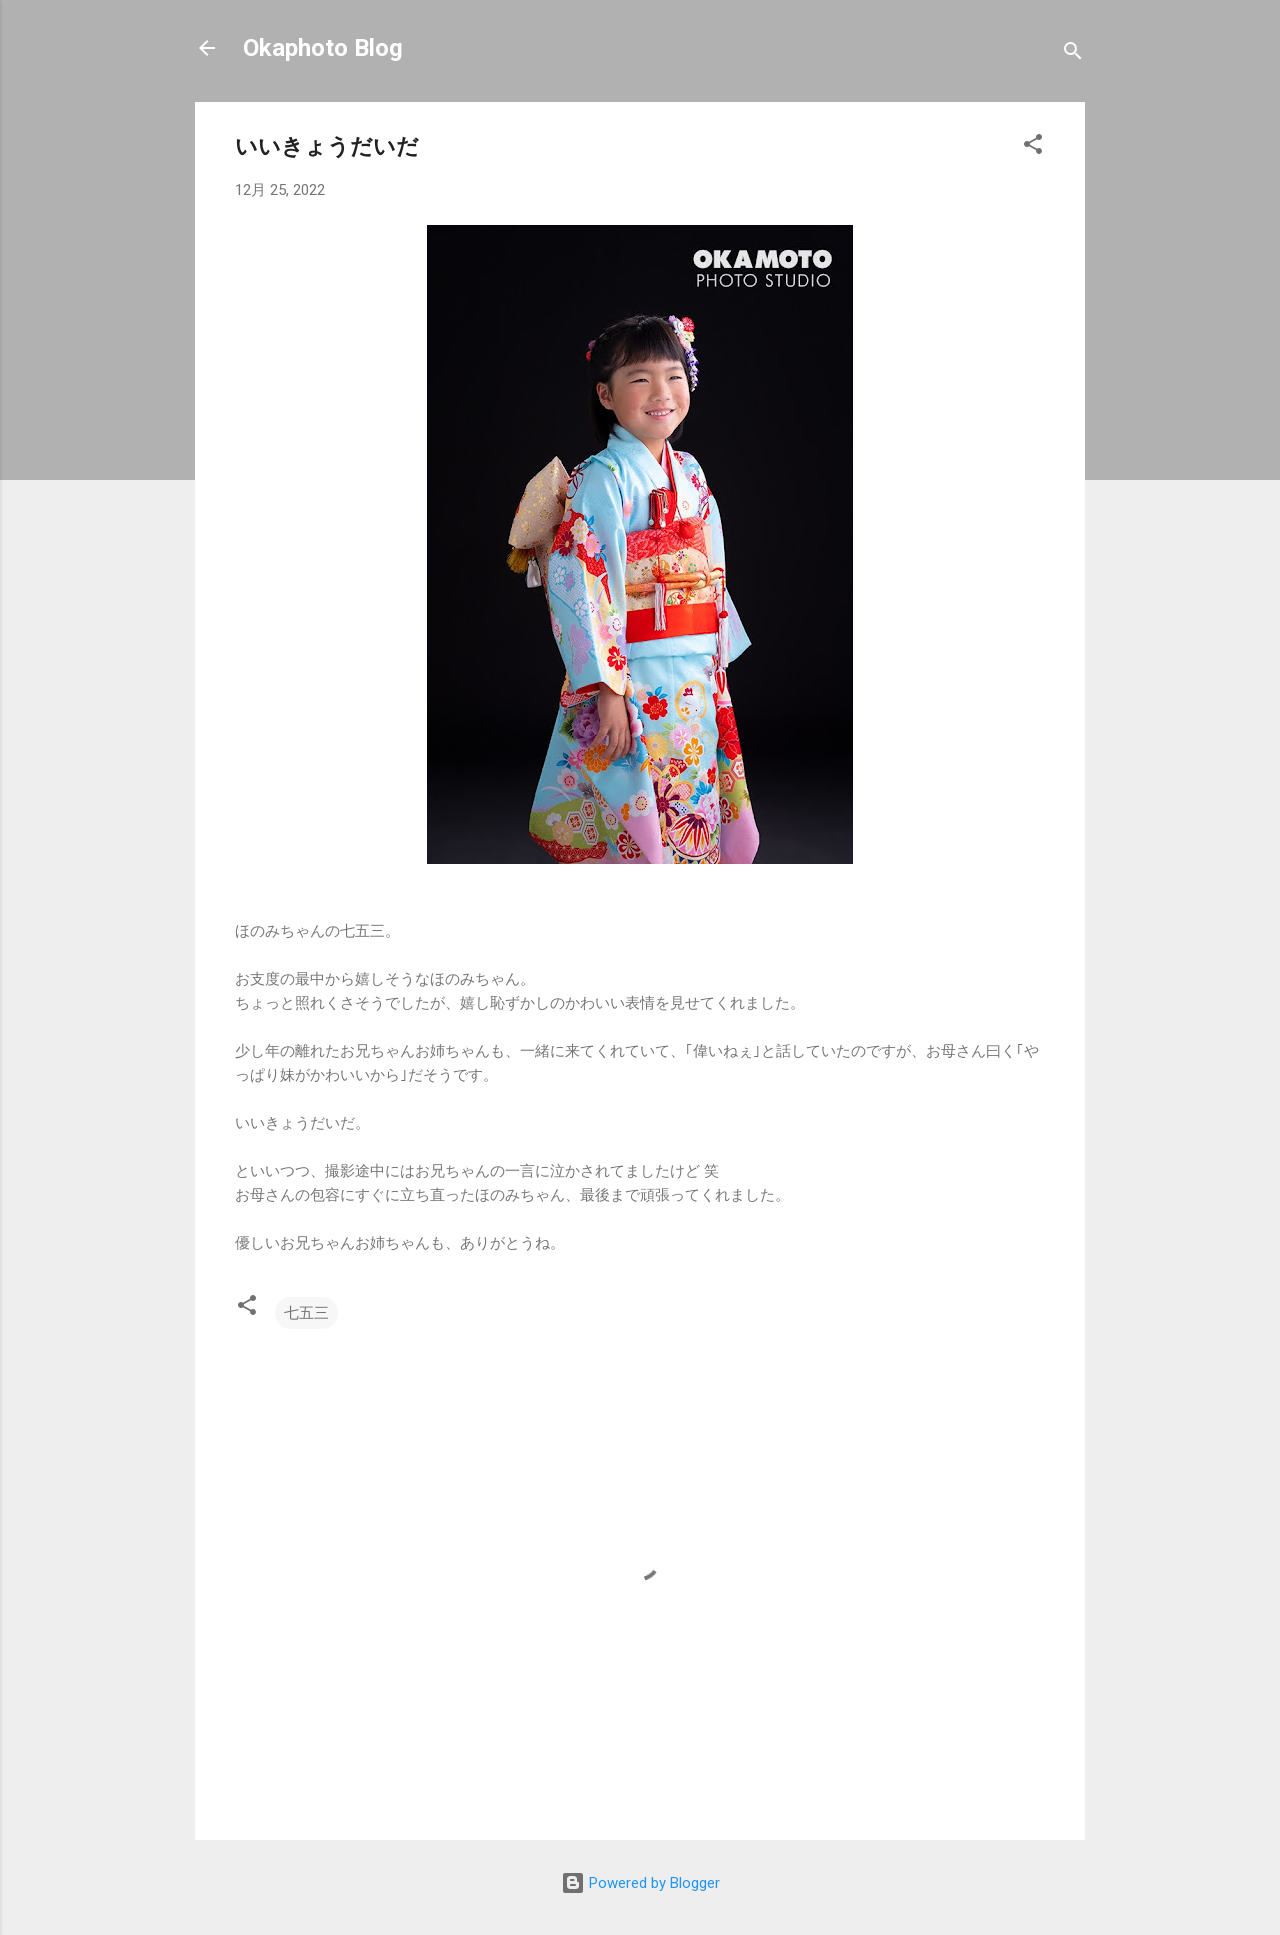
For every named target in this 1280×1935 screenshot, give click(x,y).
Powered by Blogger (640, 1883)
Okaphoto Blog (323, 48)
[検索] (1073, 54)
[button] (1033, 147)
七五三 (306, 1313)
